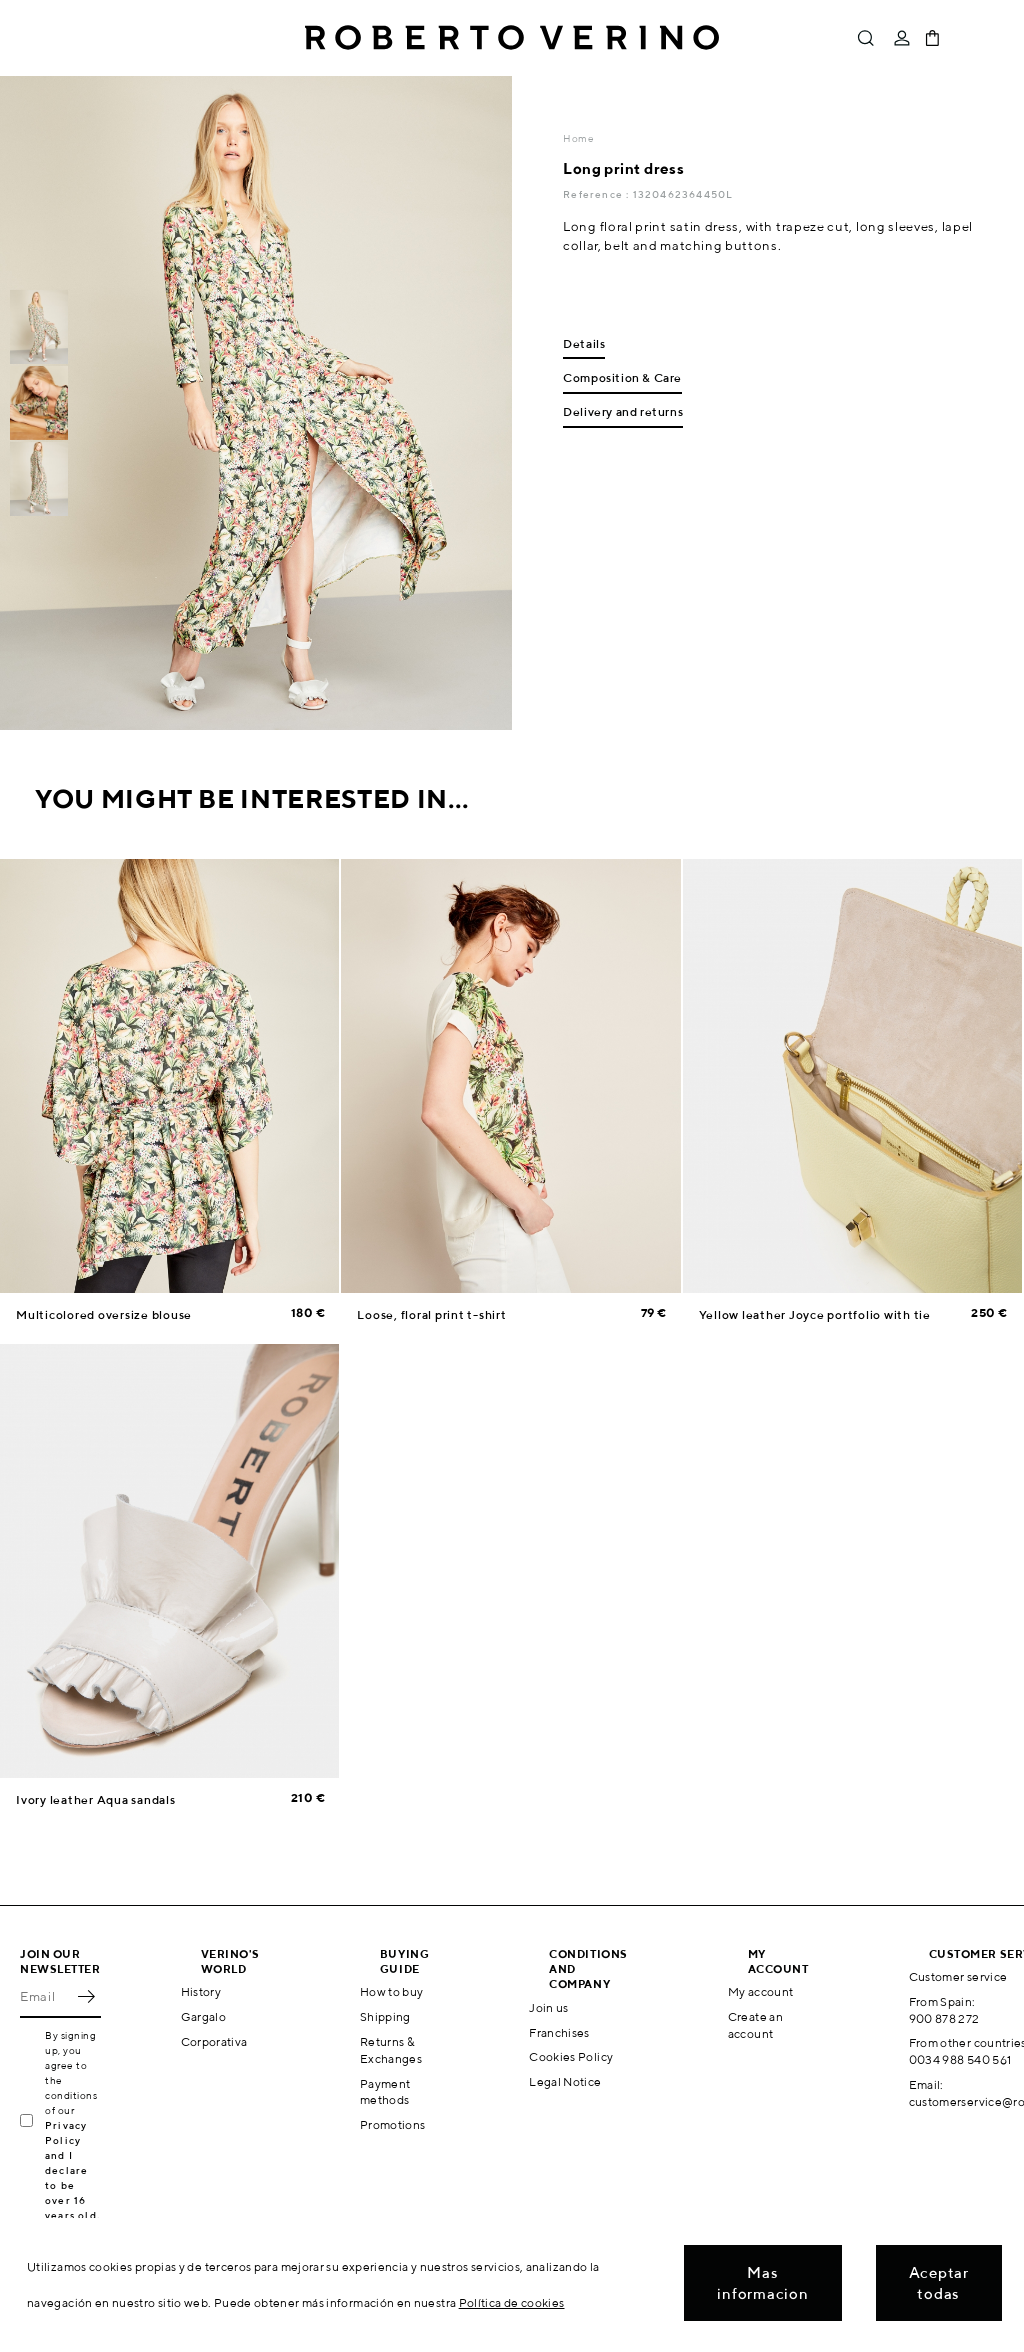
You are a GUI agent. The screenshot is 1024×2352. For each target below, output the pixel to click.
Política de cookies (512, 2302)
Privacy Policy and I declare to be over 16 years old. (72, 2170)
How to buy (392, 1991)
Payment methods (385, 2092)
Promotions (393, 2124)
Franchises (559, 2032)
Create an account (755, 2025)
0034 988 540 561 (960, 2059)
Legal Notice (565, 2081)
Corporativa (214, 2041)
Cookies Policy (571, 2056)
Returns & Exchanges (391, 2050)
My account (761, 1991)
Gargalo (204, 2016)
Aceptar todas (939, 2283)
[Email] (45, 1996)
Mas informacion (762, 2283)
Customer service (958, 1976)
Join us (549, 2007)
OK (86, 1996)
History (201, 1991)
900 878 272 (944, 2018)
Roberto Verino (512, 38)
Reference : (597, 194)
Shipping (385, 2016)
